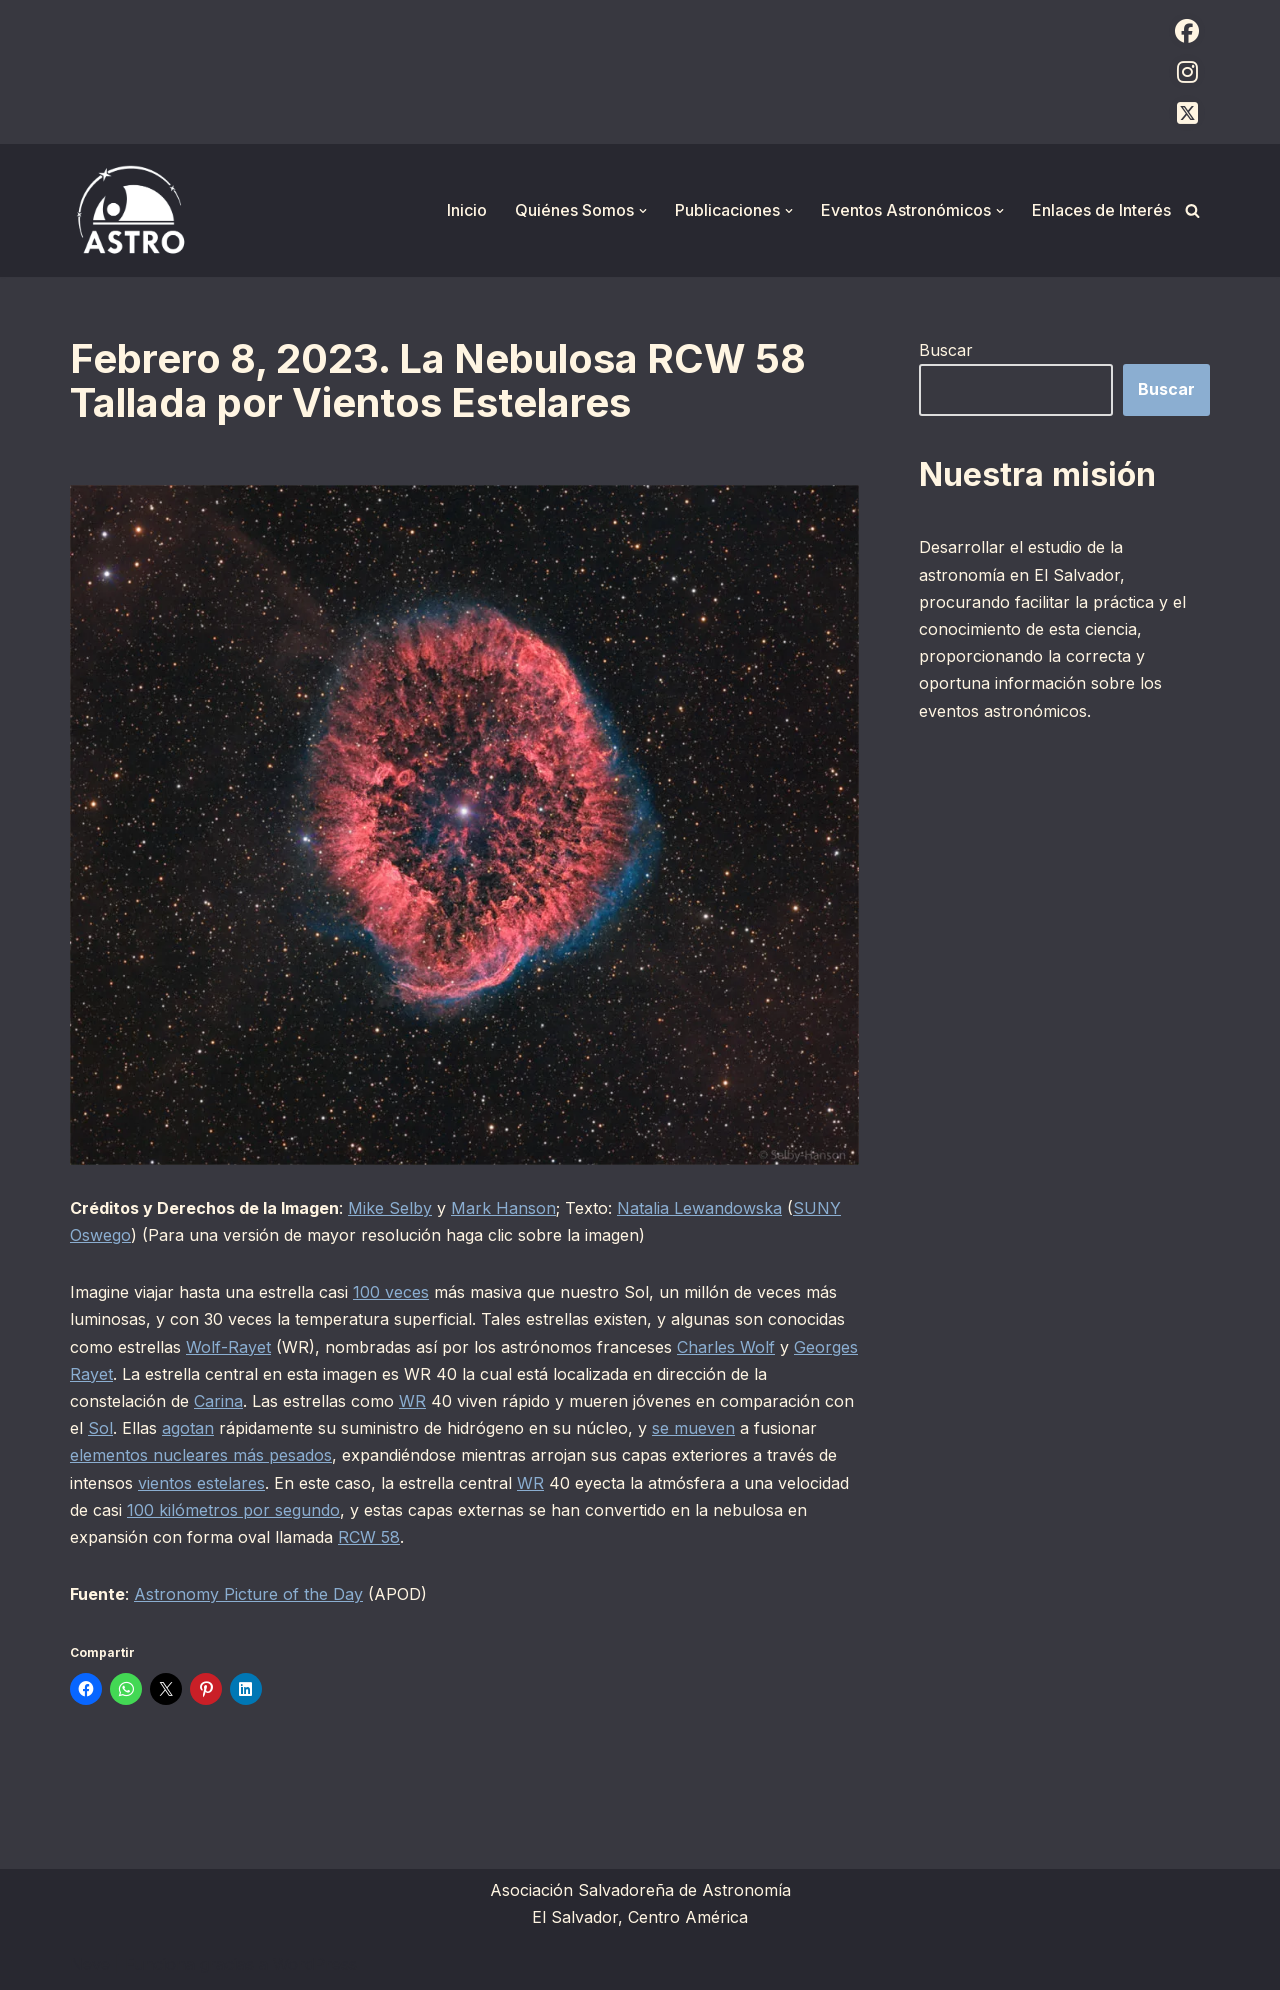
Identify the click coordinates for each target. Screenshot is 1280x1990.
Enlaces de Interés (1101, 210)
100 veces (391, 1292)
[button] (643, 211)
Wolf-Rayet (228, 1347)
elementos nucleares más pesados (201, 1455)
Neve (90, 1964)
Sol (100, 1428)
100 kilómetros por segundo (233, 1510)
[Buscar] (1192, 210)
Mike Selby (390, 1208)
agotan (188, 1428)
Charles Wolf (726, 1347)
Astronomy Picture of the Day (248, 1594)
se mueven (693, 1428)
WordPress (315, 1964)
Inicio (467, 210)
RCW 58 (369, 1537)
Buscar (946, 350)
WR (412, 1401)
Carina (218, 1401)
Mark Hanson (503, 1208)
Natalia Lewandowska (699, 1208)
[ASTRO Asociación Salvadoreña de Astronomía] (130, 210)
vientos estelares (201, 1483)
